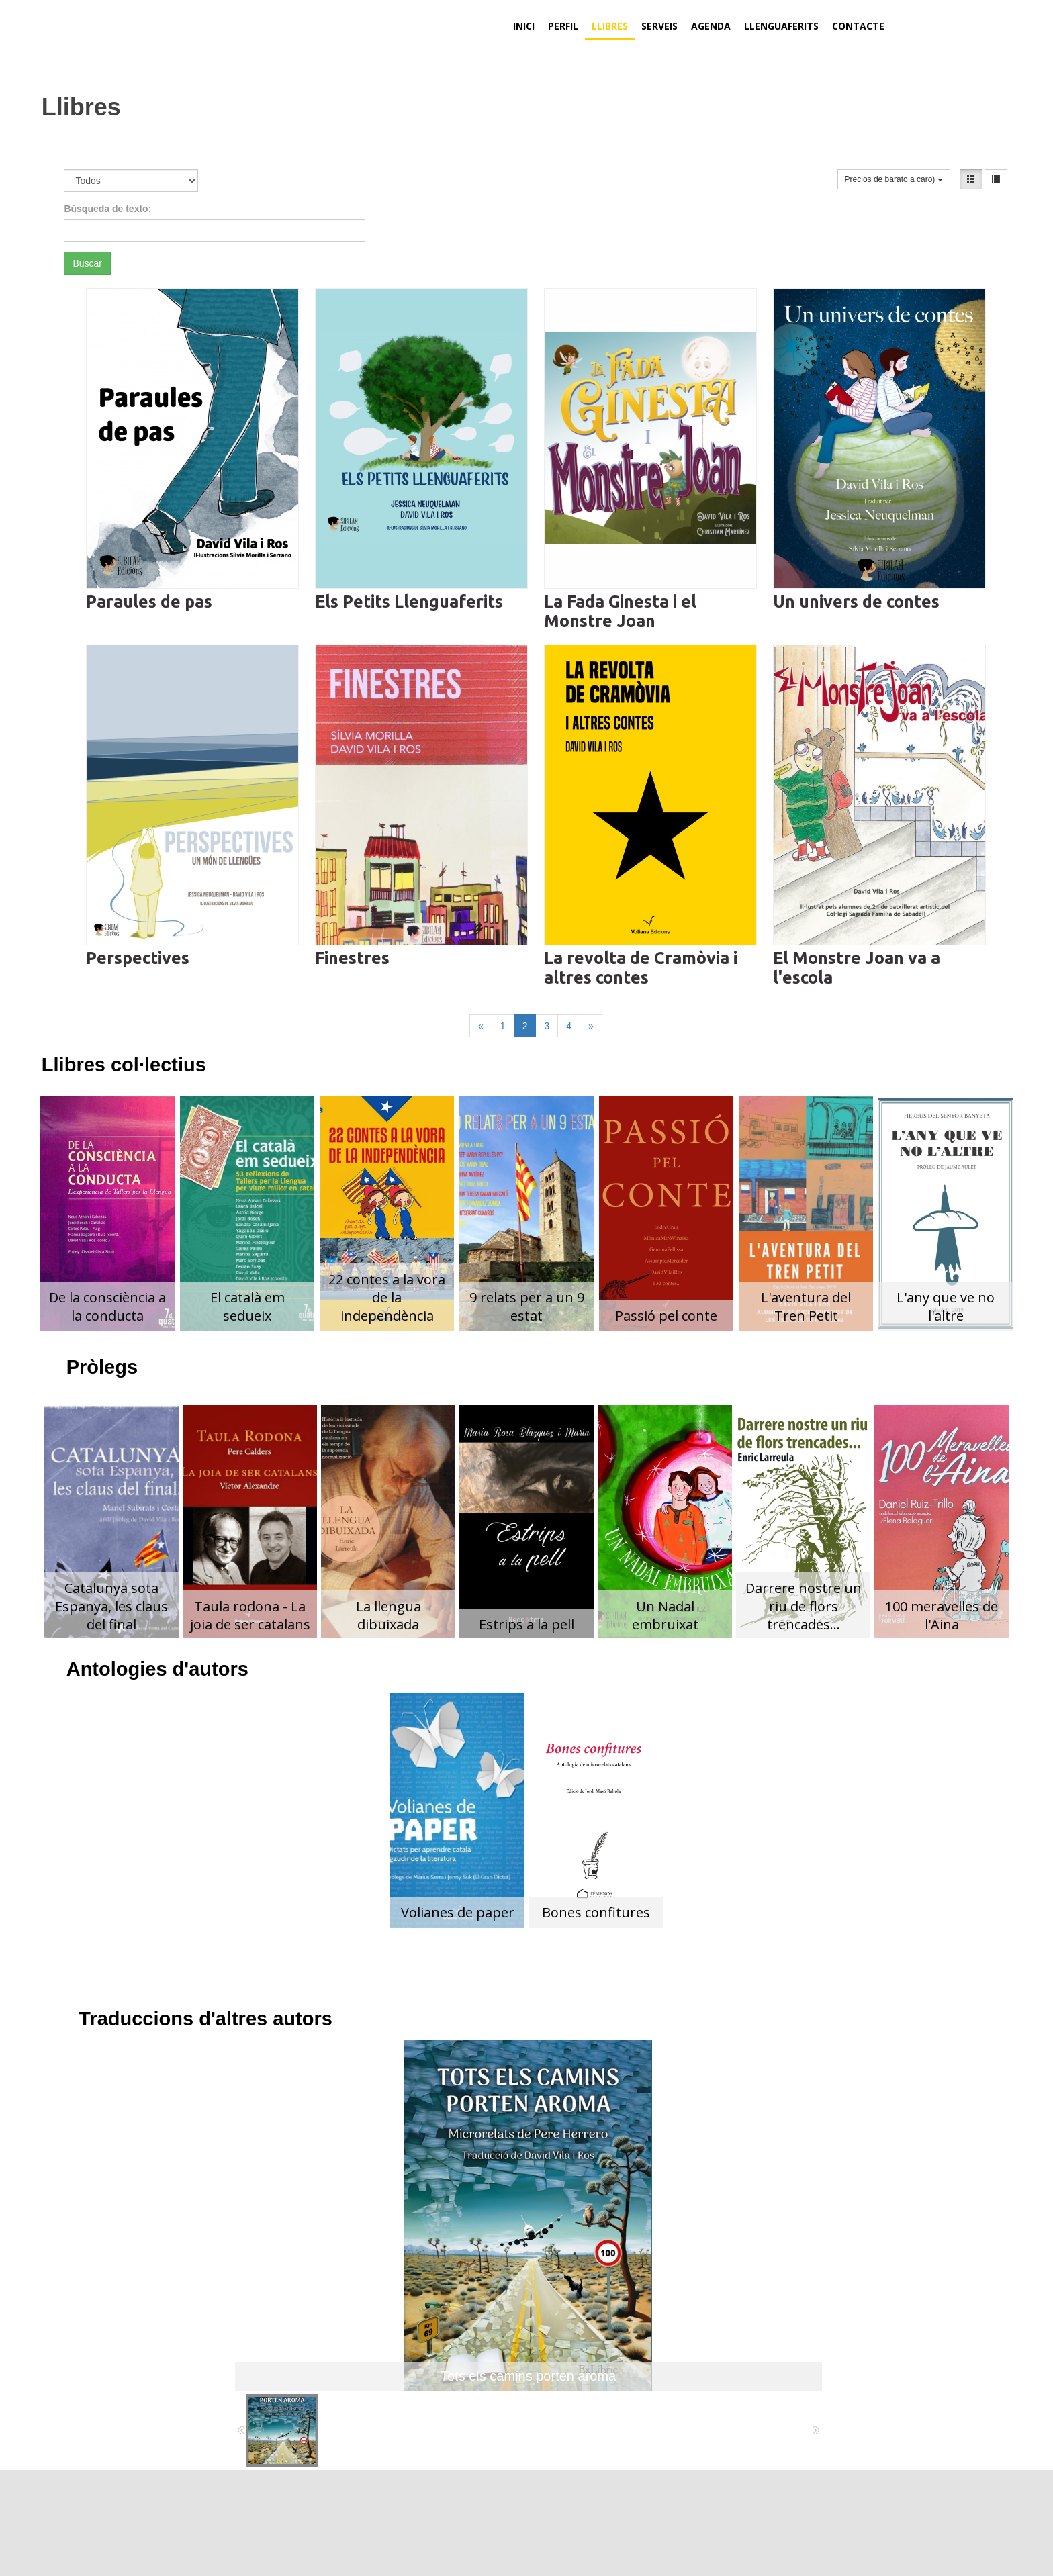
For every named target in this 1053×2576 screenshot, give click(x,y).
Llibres (610, 25)
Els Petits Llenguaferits (409, 601)
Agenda (711, 25)
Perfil (563, 25)
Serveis (659, 25)
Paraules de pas (149, 601)
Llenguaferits (781, 25)
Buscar (87, 263)
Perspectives (137, 958)
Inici (524, 25)
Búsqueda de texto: (107, 208)
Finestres (352, 958)
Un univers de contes (856, 601)
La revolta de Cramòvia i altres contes (640, 968)
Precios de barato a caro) (894, 179)
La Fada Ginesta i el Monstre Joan (620, 611)
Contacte (858, 25)
